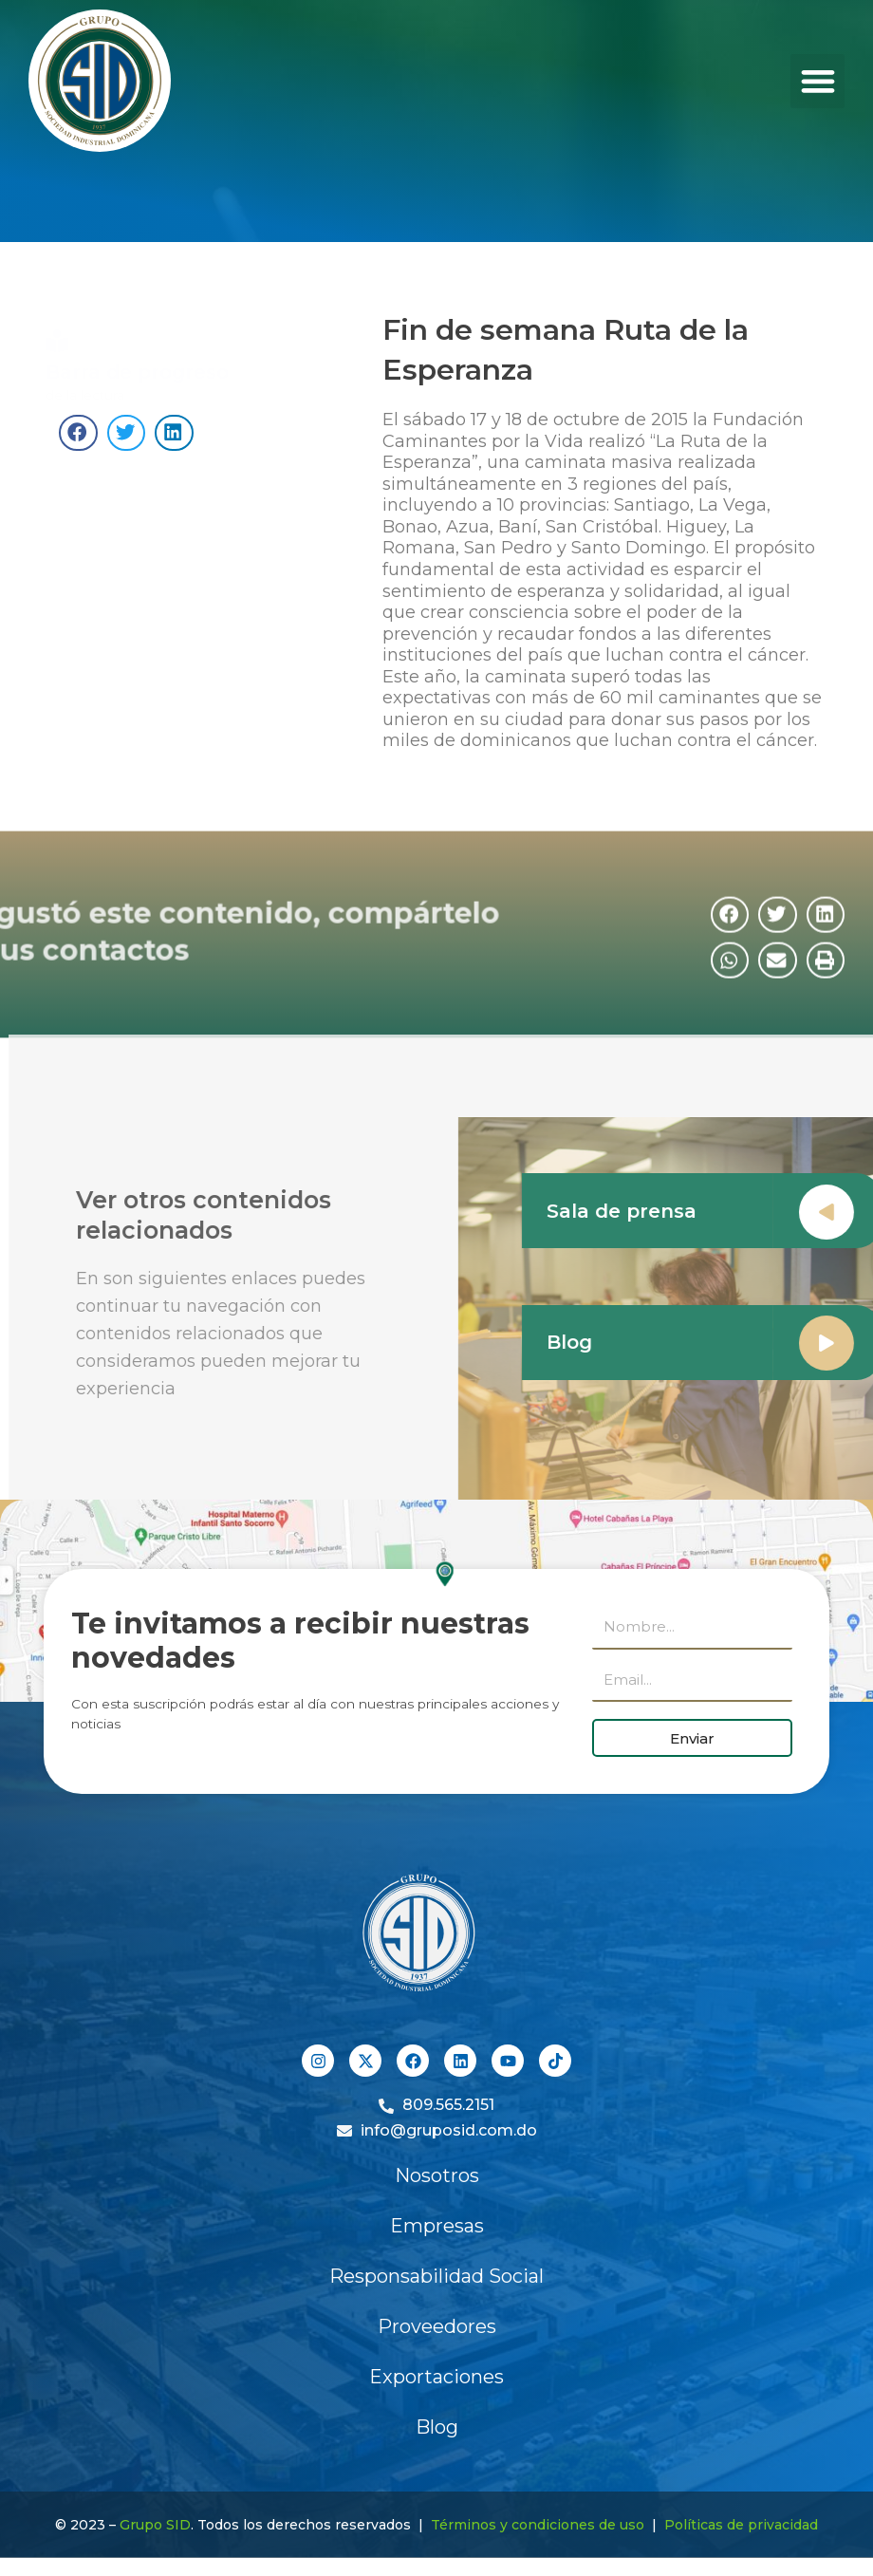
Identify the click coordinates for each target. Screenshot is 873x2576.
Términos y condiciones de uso (537, 2524)
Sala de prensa (653, 1211)
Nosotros (437, 2175)
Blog (600, 1342)
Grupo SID (155, 2524)
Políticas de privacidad (741, 2524)
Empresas (437, 2225)
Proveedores (437, 2326)
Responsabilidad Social (436, 2276)
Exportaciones (436, 2376)
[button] (817, 81)
